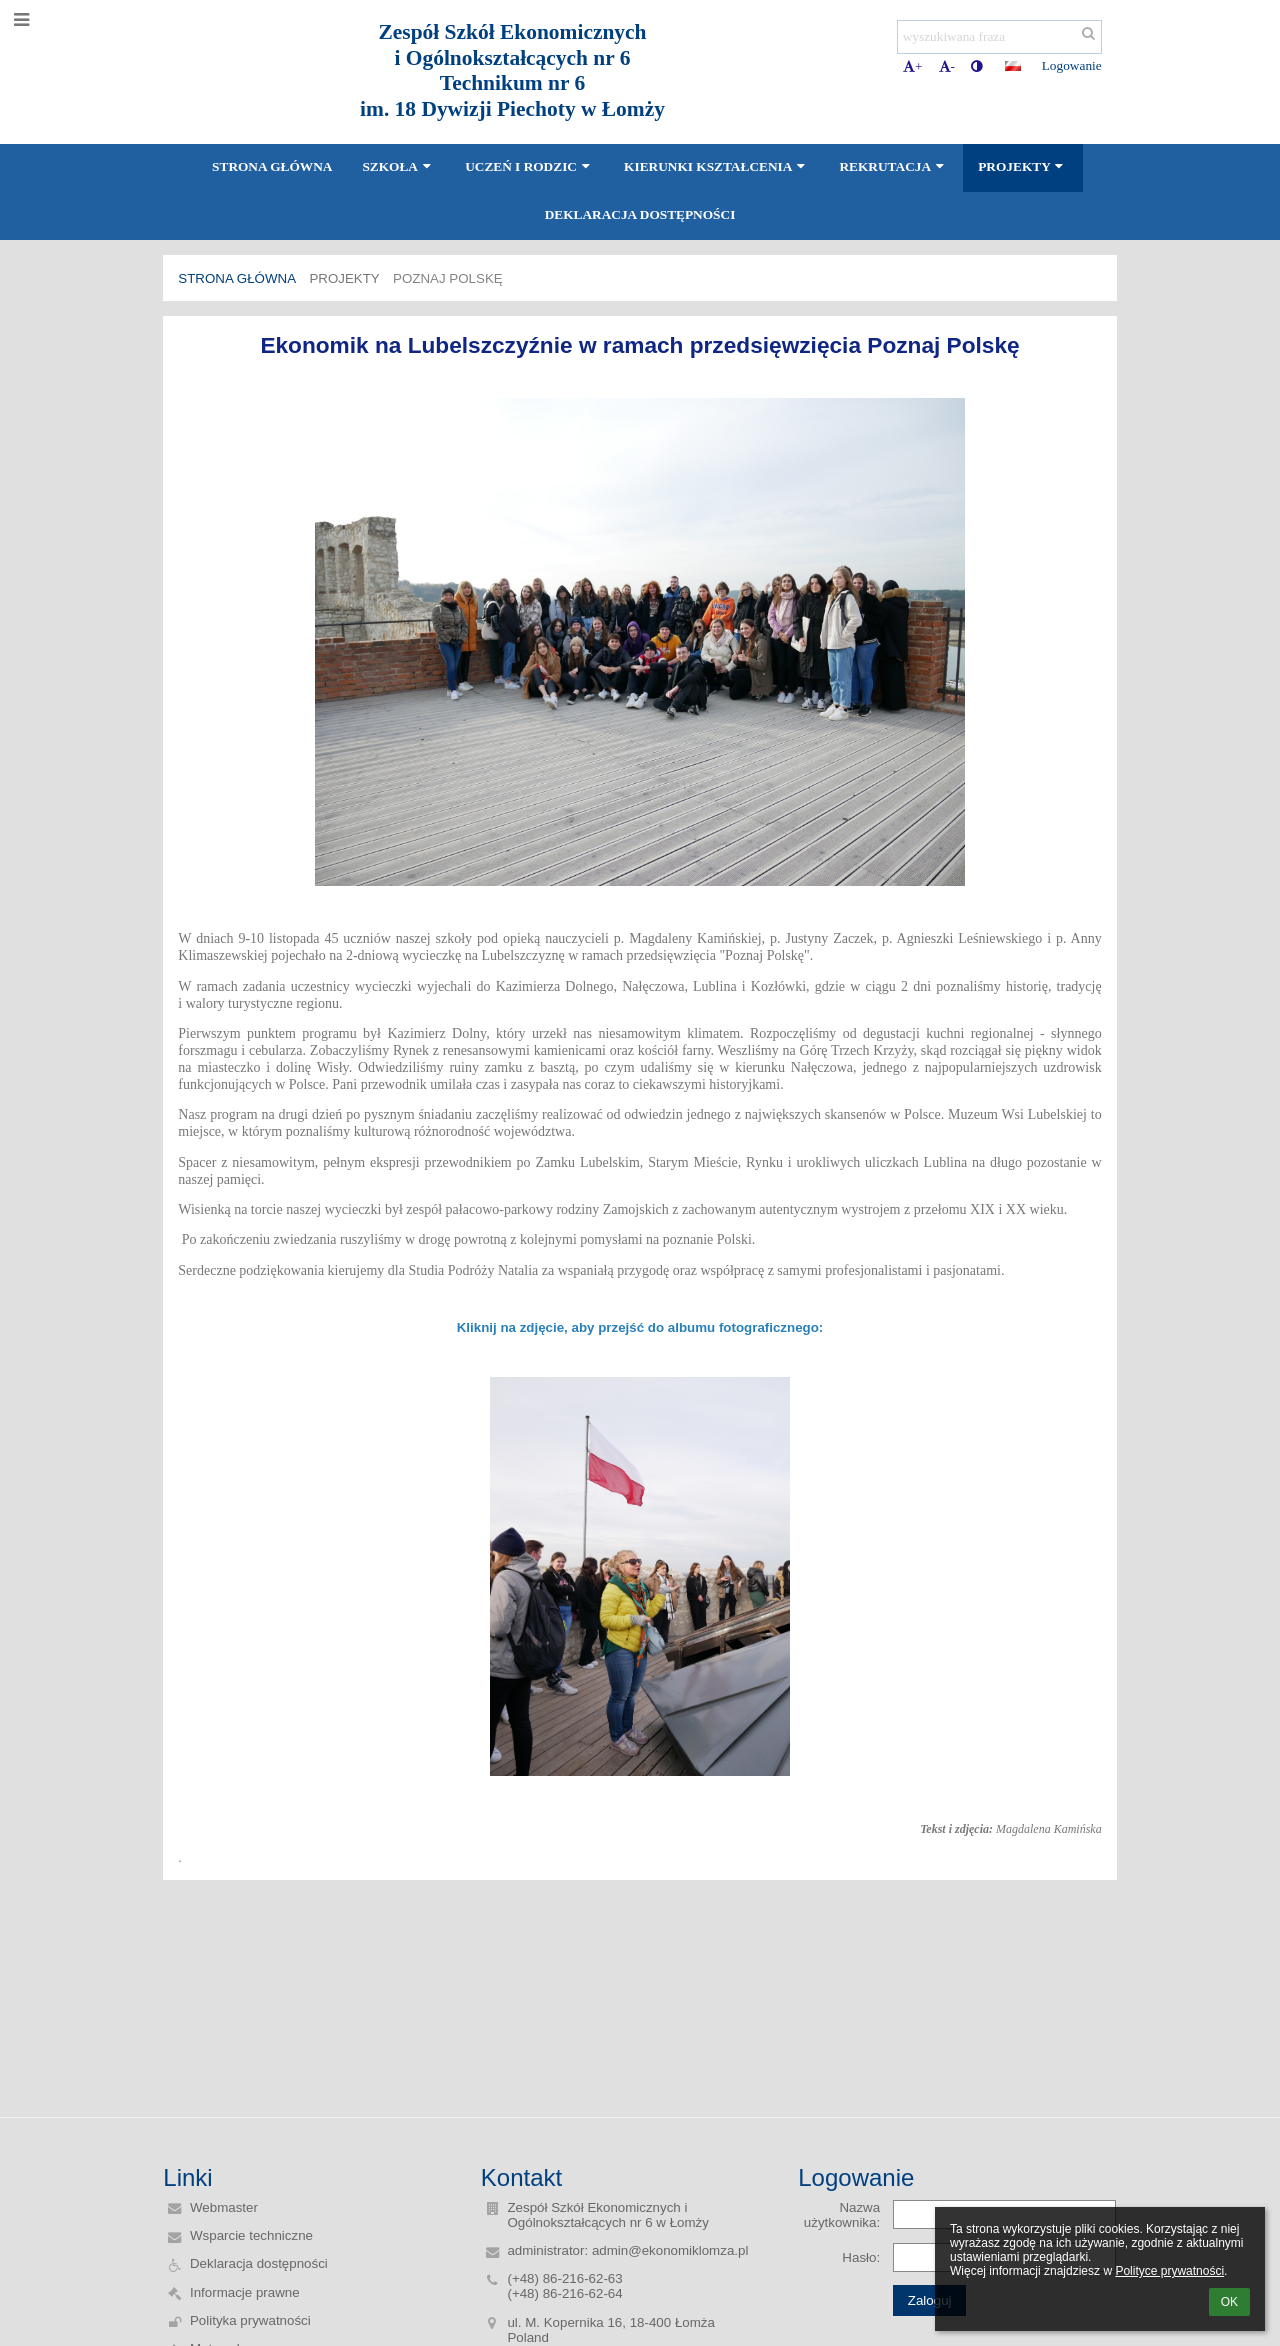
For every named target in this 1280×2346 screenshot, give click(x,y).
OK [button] (1229, 2302)
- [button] (947, 66)
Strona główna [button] (272, 166)
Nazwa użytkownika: (842, 2215)
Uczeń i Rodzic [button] (529, 166)
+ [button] (913, 66)
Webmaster (224, 2207)
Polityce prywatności (1169, 2271)
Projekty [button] (1023, 166)
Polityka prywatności (250, 2320)
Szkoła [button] (398, 166)
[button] (1013, 66)
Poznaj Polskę (448, 278)
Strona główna (237, 278)
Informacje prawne (245, 2292)
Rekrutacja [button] (893, 166)
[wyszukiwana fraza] (999, 37)
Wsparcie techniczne (251, 2235)
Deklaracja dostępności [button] (640, 214)
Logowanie (1072, 65)
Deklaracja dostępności (259, 2263)
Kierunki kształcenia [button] (716, 166)
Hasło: (861, 2257)
